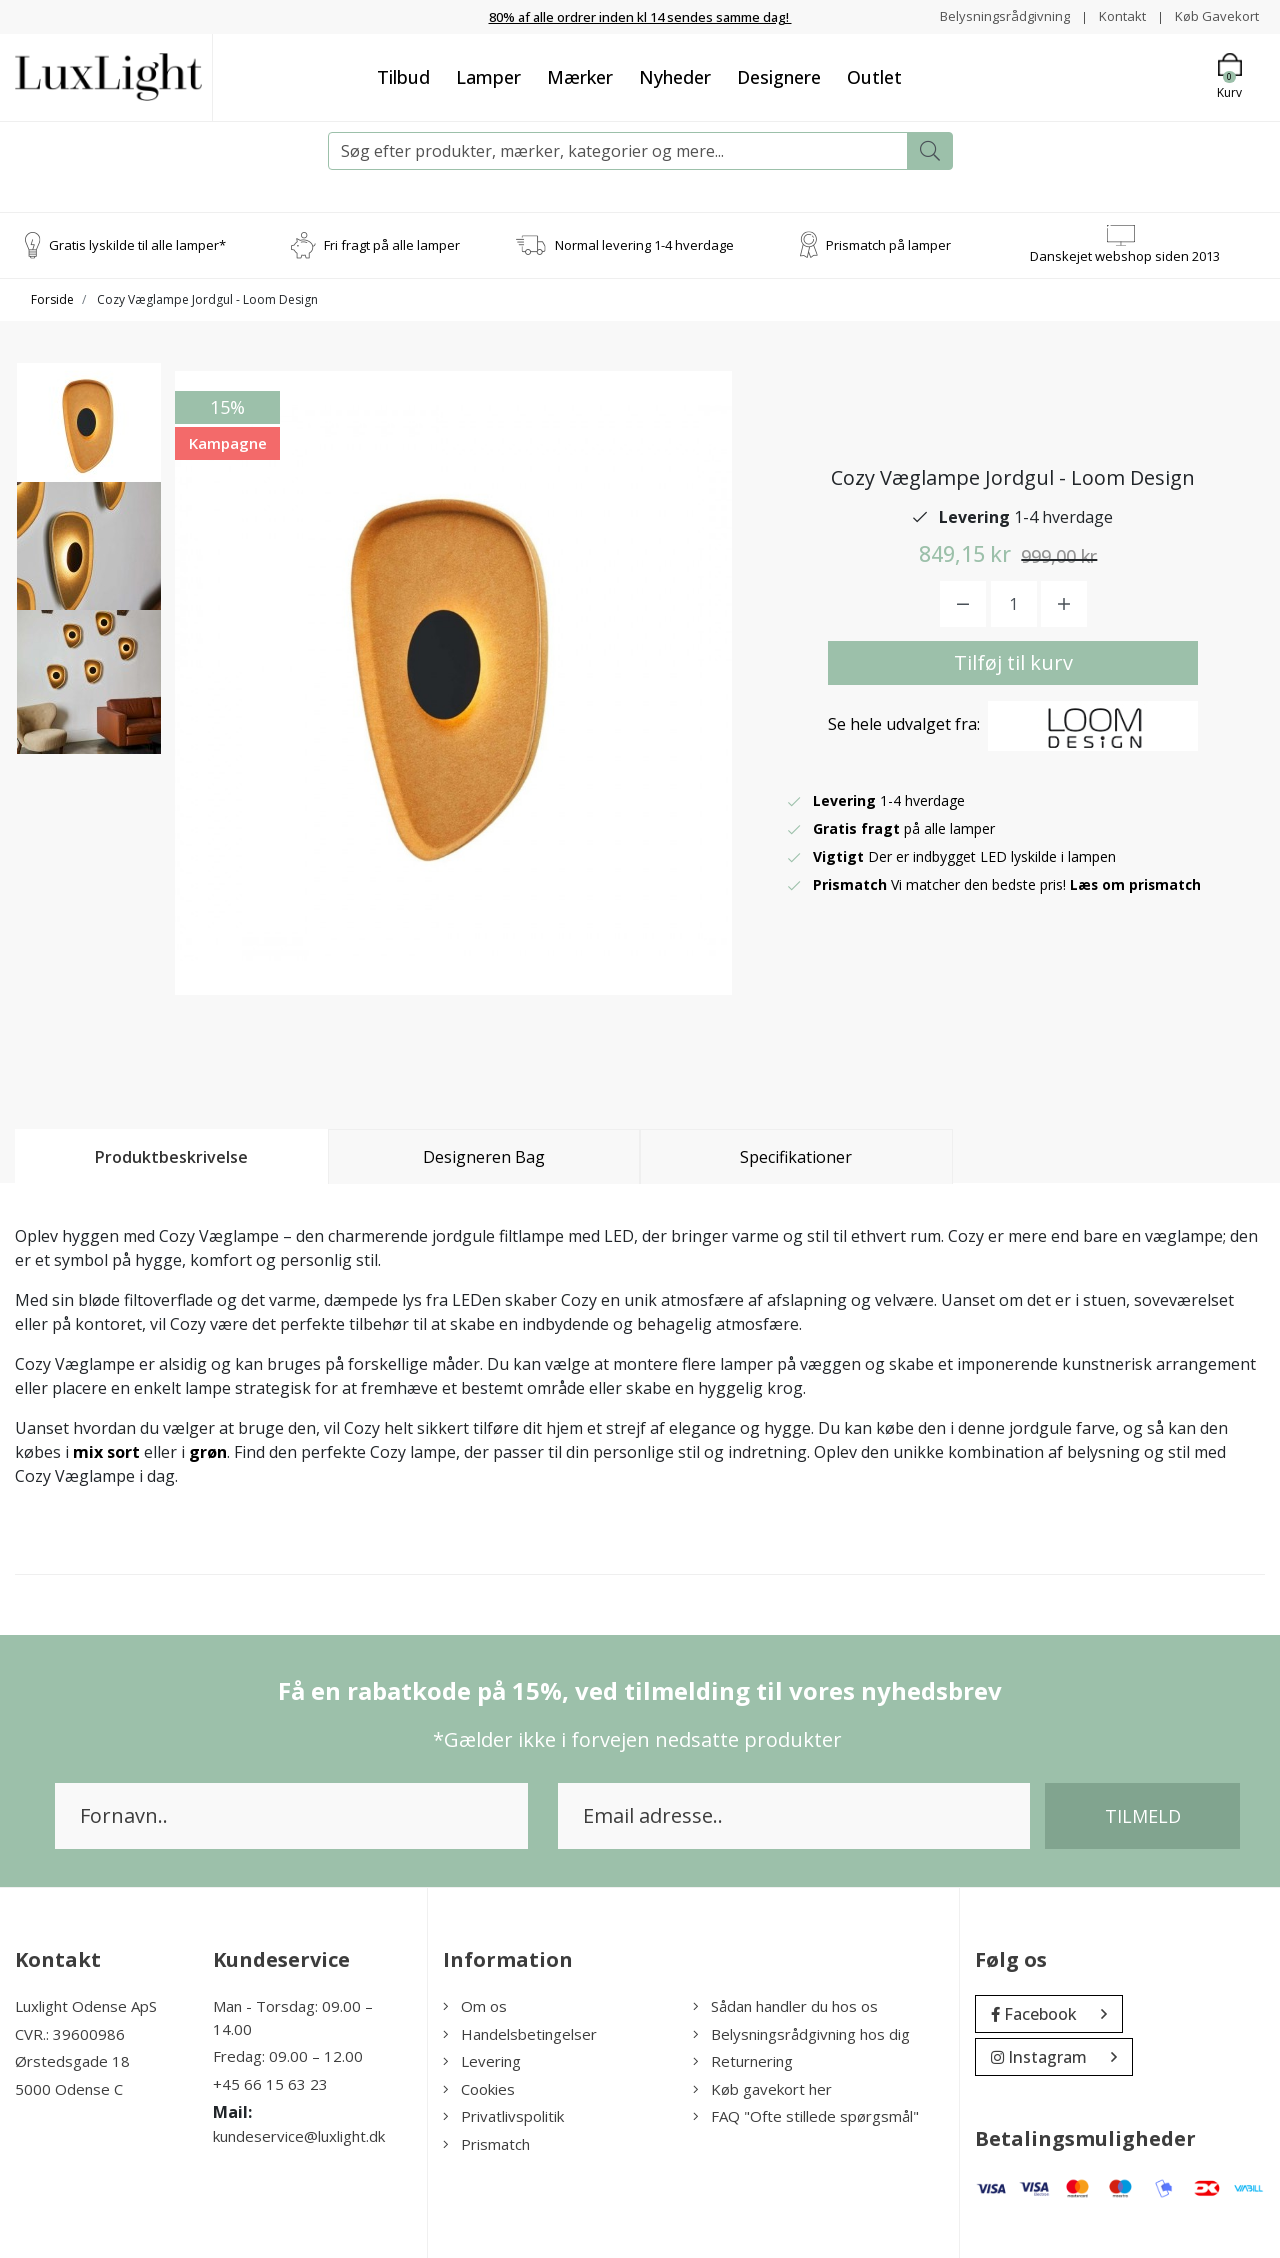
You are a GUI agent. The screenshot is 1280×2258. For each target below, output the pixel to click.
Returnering (743, 2061)
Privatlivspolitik (503, 2116)
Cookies (479, 2088)
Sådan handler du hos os (785, 2006)
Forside (52, 299)
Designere (779, 76)
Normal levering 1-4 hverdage (644, 244)
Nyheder (675, 76)
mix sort (106, 1452)
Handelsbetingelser (520, 2033)
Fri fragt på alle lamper (392, 244)
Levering (482, 2061)
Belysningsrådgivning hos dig (801, 2033)
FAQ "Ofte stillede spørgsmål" (806, 2116)
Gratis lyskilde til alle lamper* (137, 244)
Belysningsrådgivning (993, 15)
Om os (475, 2006)
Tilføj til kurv (1013, 661)
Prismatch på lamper (888, 244)
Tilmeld (1143, 1816)
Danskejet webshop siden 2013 (1125, 255)
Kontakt (1115, 15)
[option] (89, 443)
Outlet (874, 76)
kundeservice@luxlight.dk (299, 2136)
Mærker (580, 76)
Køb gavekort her (762, 2088)
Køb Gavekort (1214, 15)
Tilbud (403, 76)
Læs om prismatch (1137, 883)
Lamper (488, 76)
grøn (208, 1452)
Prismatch (486, 2143)
